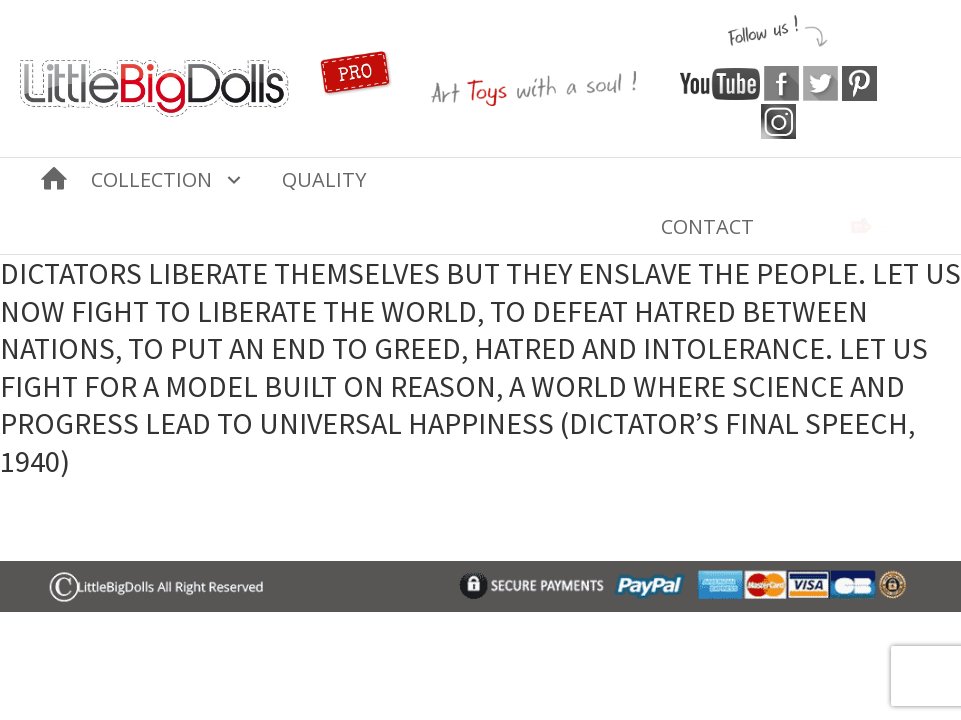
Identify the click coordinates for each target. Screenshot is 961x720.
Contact (707, 226)
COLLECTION (151, 179)
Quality (324, 179)
